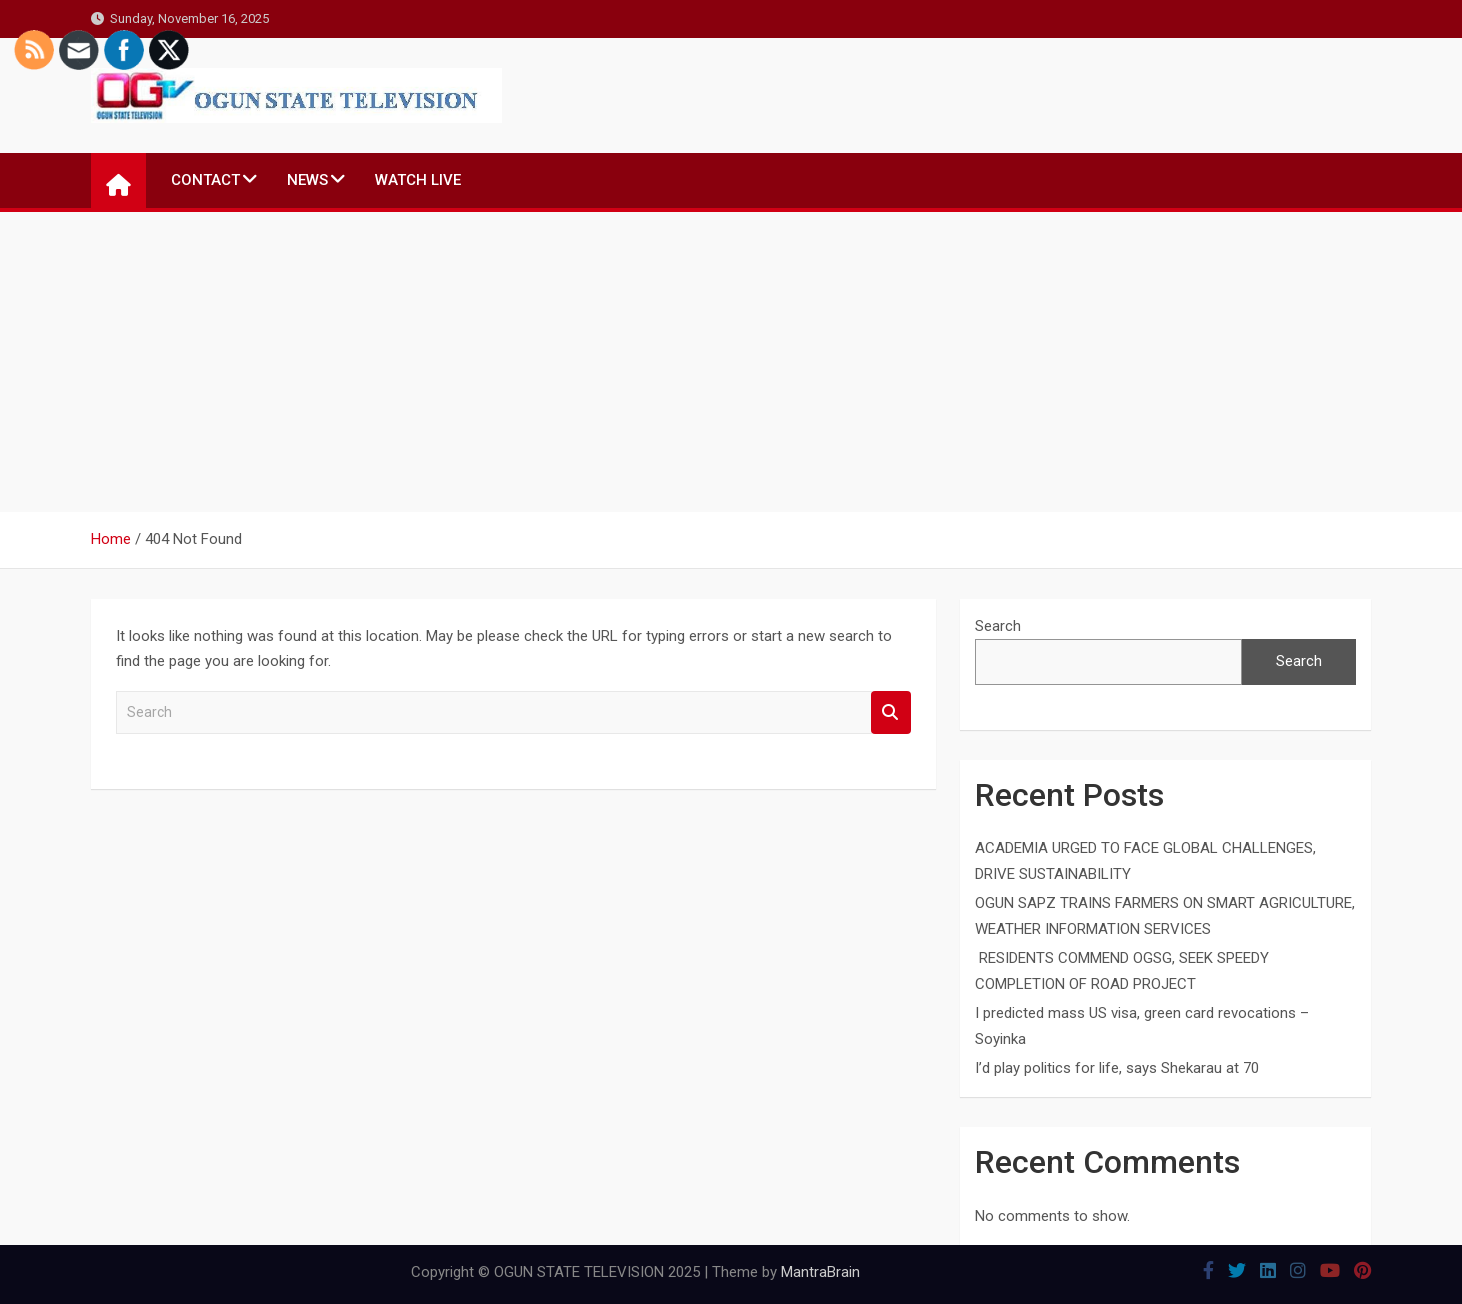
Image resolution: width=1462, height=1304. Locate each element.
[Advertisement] (731, 362)
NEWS (307, 180)
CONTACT (205, 180)
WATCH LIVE (418, 180)
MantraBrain (820, 1272)
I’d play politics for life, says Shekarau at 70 (1117, 1068)
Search (891, 712)
